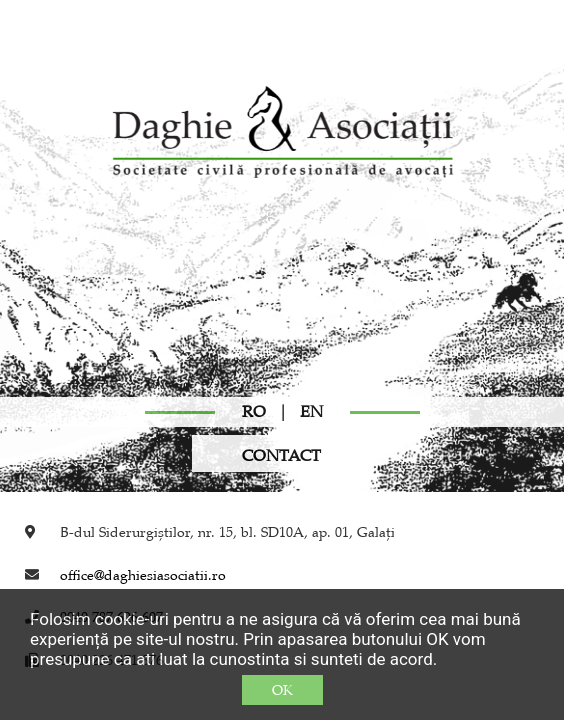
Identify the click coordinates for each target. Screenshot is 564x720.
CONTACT (281, 456)
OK (282, 690)
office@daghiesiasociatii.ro (143, 575)
